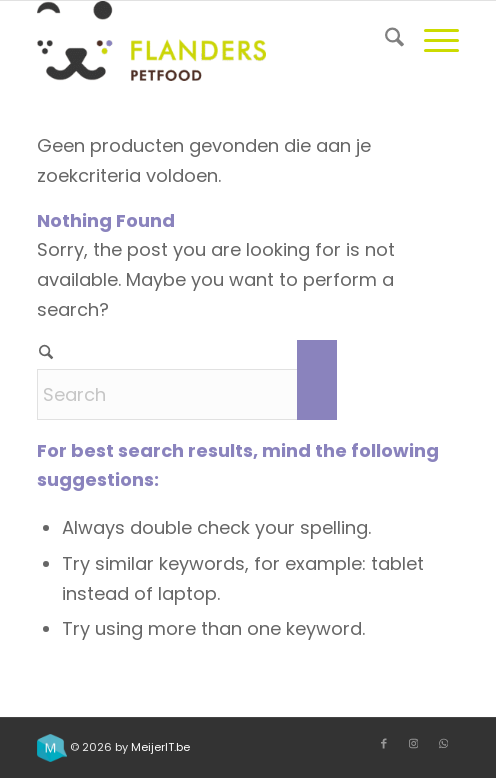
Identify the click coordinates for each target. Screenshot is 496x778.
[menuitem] (384, 41)
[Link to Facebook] (384, 743)
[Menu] (431, 41)
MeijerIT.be (160, 747)
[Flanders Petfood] (205, 41)
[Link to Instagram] (414, 743)
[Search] (384, 41)
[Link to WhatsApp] (444, 743)
